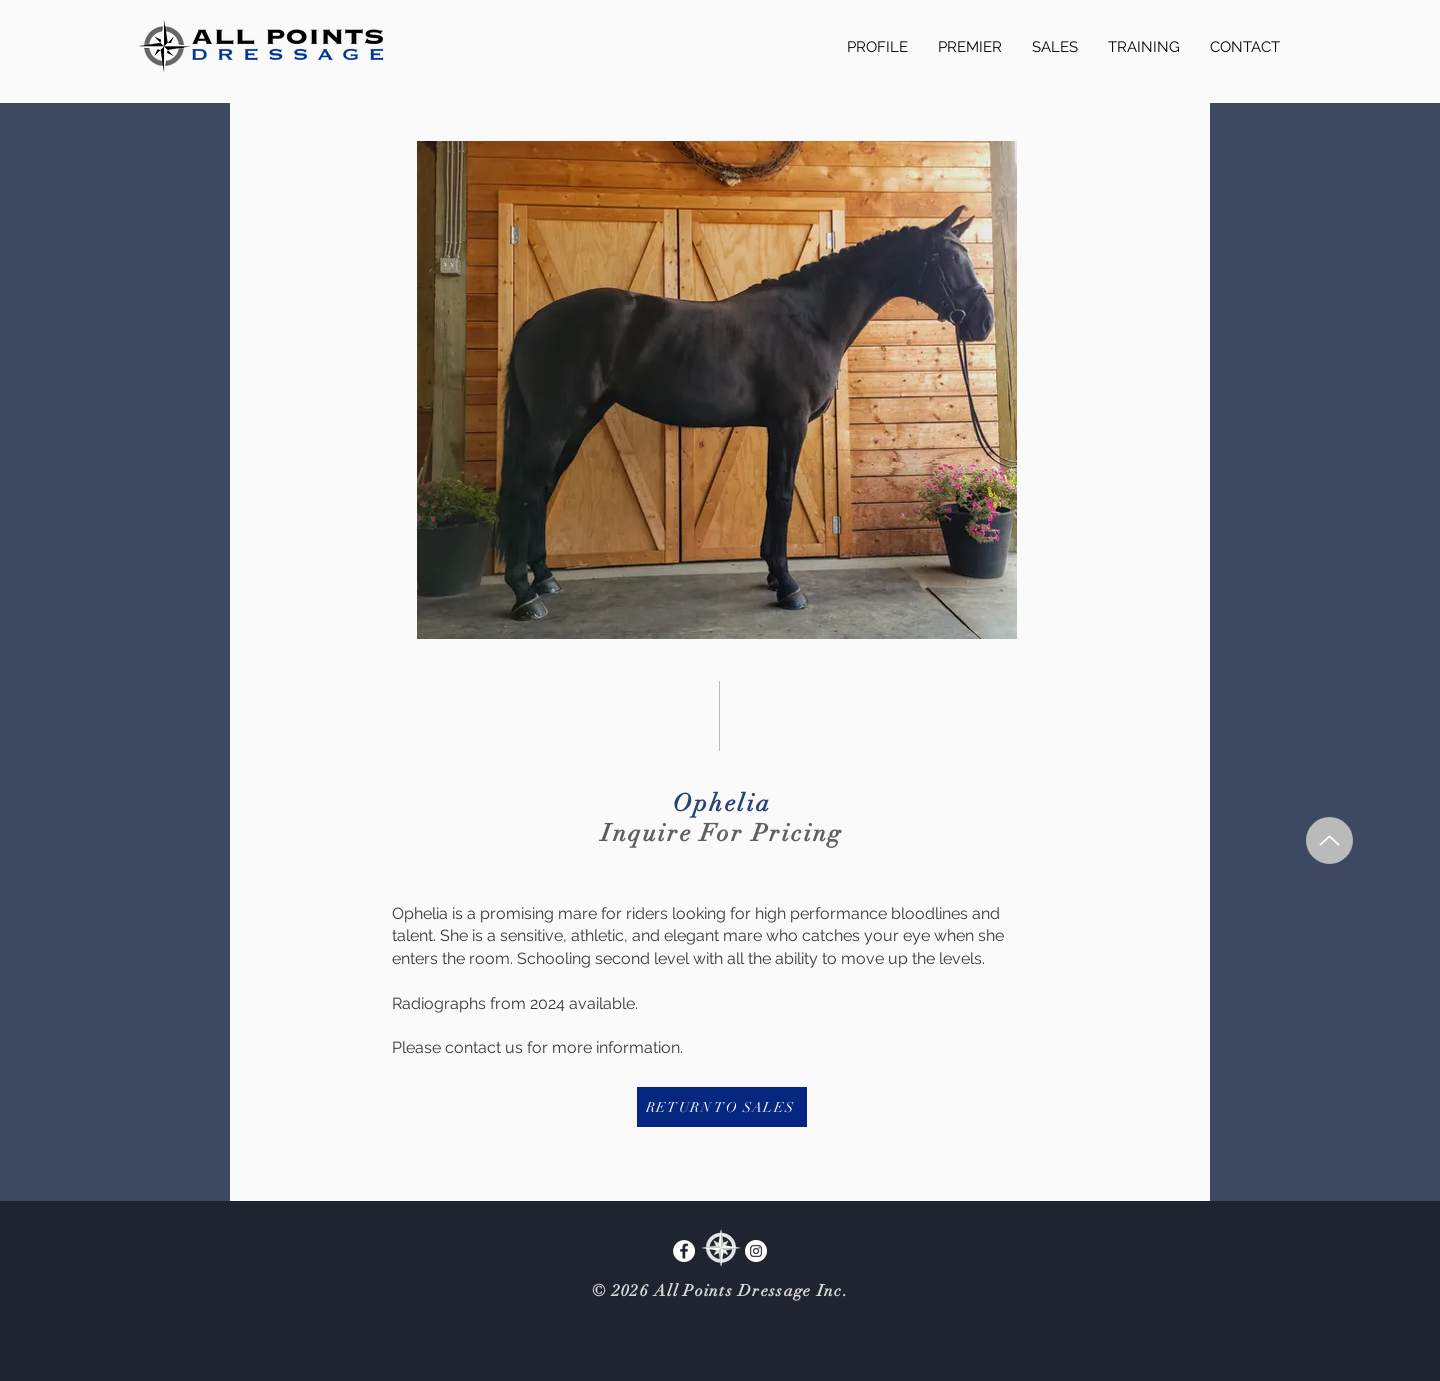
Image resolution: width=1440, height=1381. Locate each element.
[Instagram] (756, 1251)
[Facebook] (684, 1251)
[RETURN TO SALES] (722, 1107)
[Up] (1329, 840)
